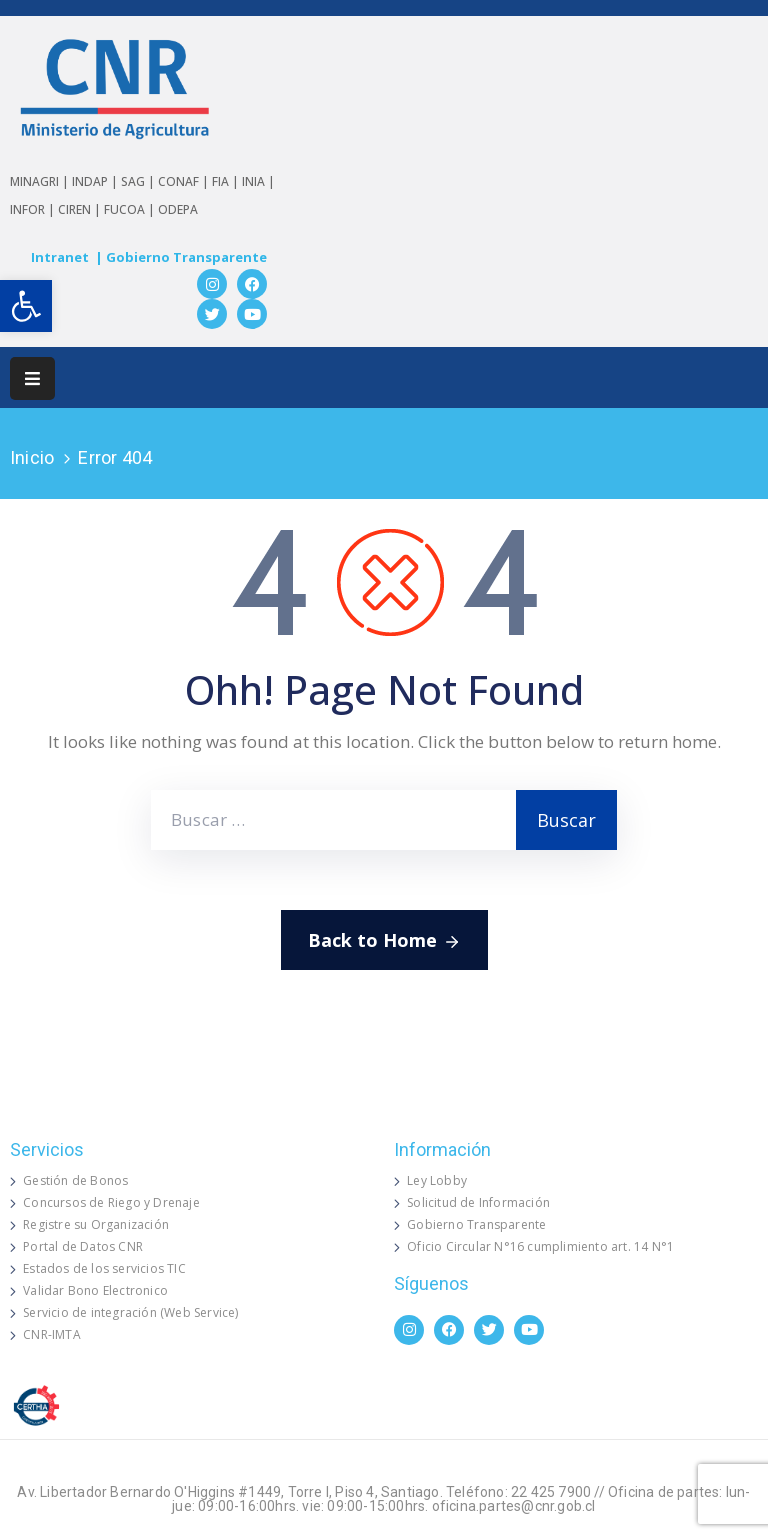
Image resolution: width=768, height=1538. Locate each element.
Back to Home (384, 941)
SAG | (139, 181)
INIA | (258, 181)
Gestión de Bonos (75, 1180)
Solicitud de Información (478, 1202)
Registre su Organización (96, 1224)
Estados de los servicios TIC (104, 1268)
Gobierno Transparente (476, 1224)
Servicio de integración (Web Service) (130, 1312)
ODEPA (178, 209)
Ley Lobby (437, 1180)
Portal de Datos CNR (83, 1246)
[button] (26, 306)
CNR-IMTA (52, 1334)
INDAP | (96, 181)
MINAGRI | (41, 181)
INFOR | (34, 209)
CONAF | (185, 181)
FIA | (227, 181)
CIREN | (81, 209)
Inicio (32, 457)
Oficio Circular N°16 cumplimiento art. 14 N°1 (540, 1246)
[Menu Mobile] (32, 378)
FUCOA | (131, 209)
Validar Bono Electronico (95, 1290)
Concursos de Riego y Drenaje (111, 1202)
